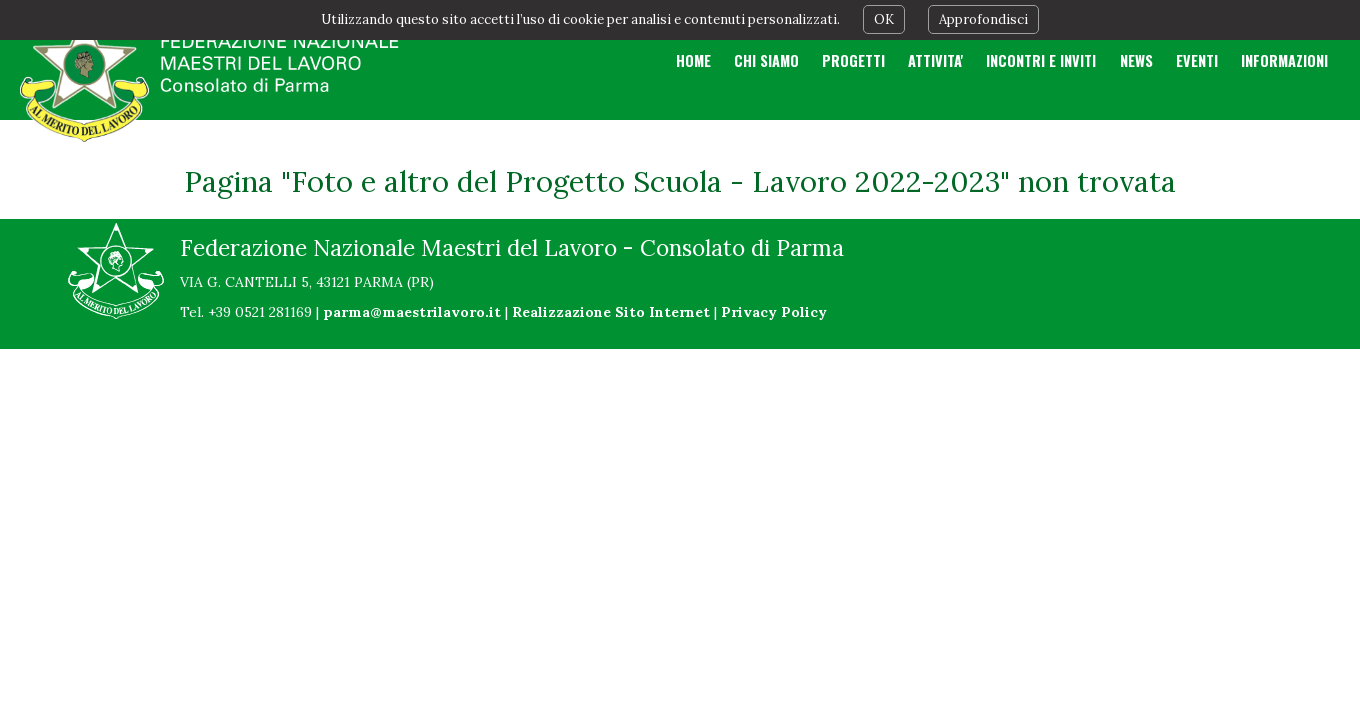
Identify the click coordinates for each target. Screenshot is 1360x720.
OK (884, 19)
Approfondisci (983, 19)
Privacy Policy (774, 312)
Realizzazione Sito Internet (611, 312)
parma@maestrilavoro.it (412, 312)
